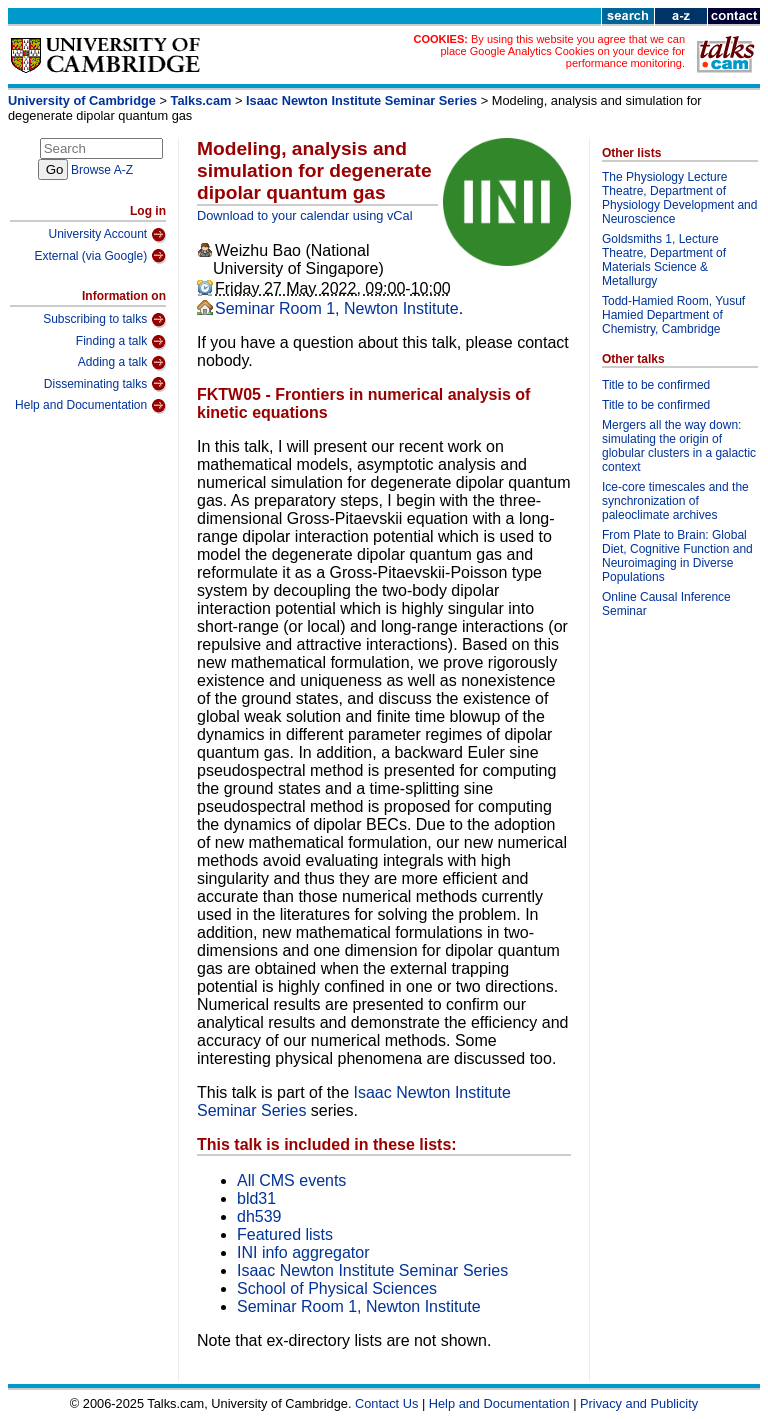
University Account (107, 235)
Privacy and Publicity (639, 1403)
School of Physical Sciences (337, 1288)
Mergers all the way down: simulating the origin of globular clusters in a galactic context (679, 446)
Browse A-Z (102, 170)
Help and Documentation (90, 406)
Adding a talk (122, 363)
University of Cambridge (82, 100)
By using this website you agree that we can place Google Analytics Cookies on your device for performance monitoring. (562, 51)
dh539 (259, 1216)
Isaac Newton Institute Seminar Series (361, 100)
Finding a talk (121, 342)
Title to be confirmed (656, 385)
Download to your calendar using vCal (305, 215)
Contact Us (386, 1403)
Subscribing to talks (104, 320)
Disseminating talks (105, 384)
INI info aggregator (303, 1252)
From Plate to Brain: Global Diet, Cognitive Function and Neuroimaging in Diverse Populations (677, 556)
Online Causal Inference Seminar (666, 604)
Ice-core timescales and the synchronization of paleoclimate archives (675, 501)
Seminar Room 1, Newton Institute (337, 308)
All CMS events (291, 1180)
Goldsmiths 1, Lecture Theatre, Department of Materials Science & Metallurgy (664, 260)
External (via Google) (100, 256)
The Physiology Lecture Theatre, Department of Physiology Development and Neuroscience (679, 198)
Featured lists (285, 1234)
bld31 (256, 1198)
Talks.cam (201, 100)
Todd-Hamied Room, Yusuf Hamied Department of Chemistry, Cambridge (673, 315)
